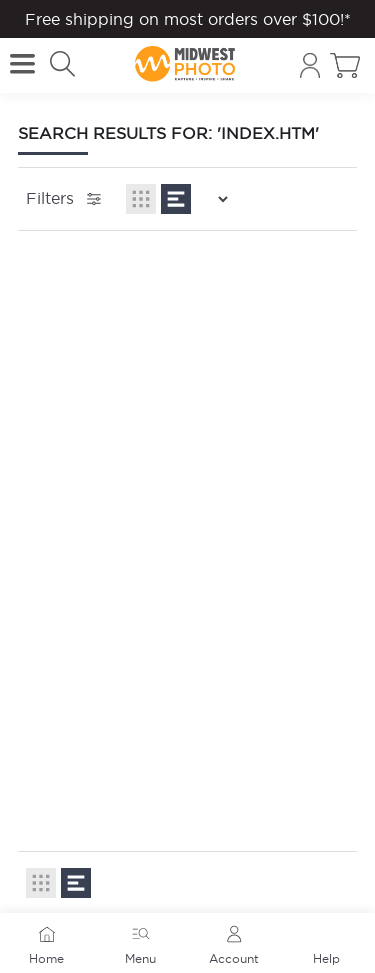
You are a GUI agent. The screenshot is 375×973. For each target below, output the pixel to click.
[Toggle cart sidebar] (345, 65)
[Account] (310, 65)
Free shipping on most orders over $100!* (188, 19)
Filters (66, 199)
